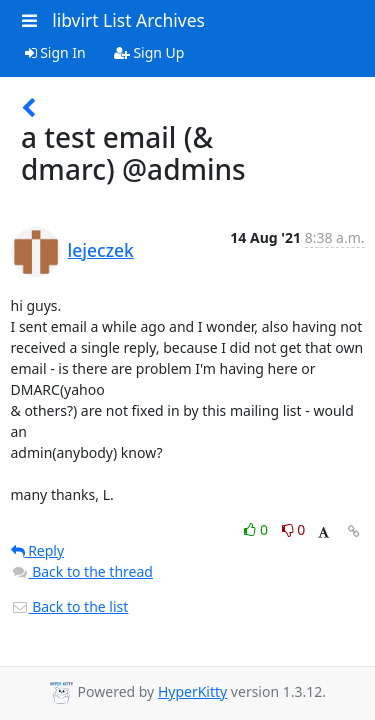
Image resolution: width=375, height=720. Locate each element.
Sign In (55, 52)
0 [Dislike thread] (294, 529)
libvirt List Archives (128, 20)
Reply (38, 550)
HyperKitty (192, 691)
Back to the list (70, 606)
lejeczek (101, 250)
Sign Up (149, 52)
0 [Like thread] (257, 529)
